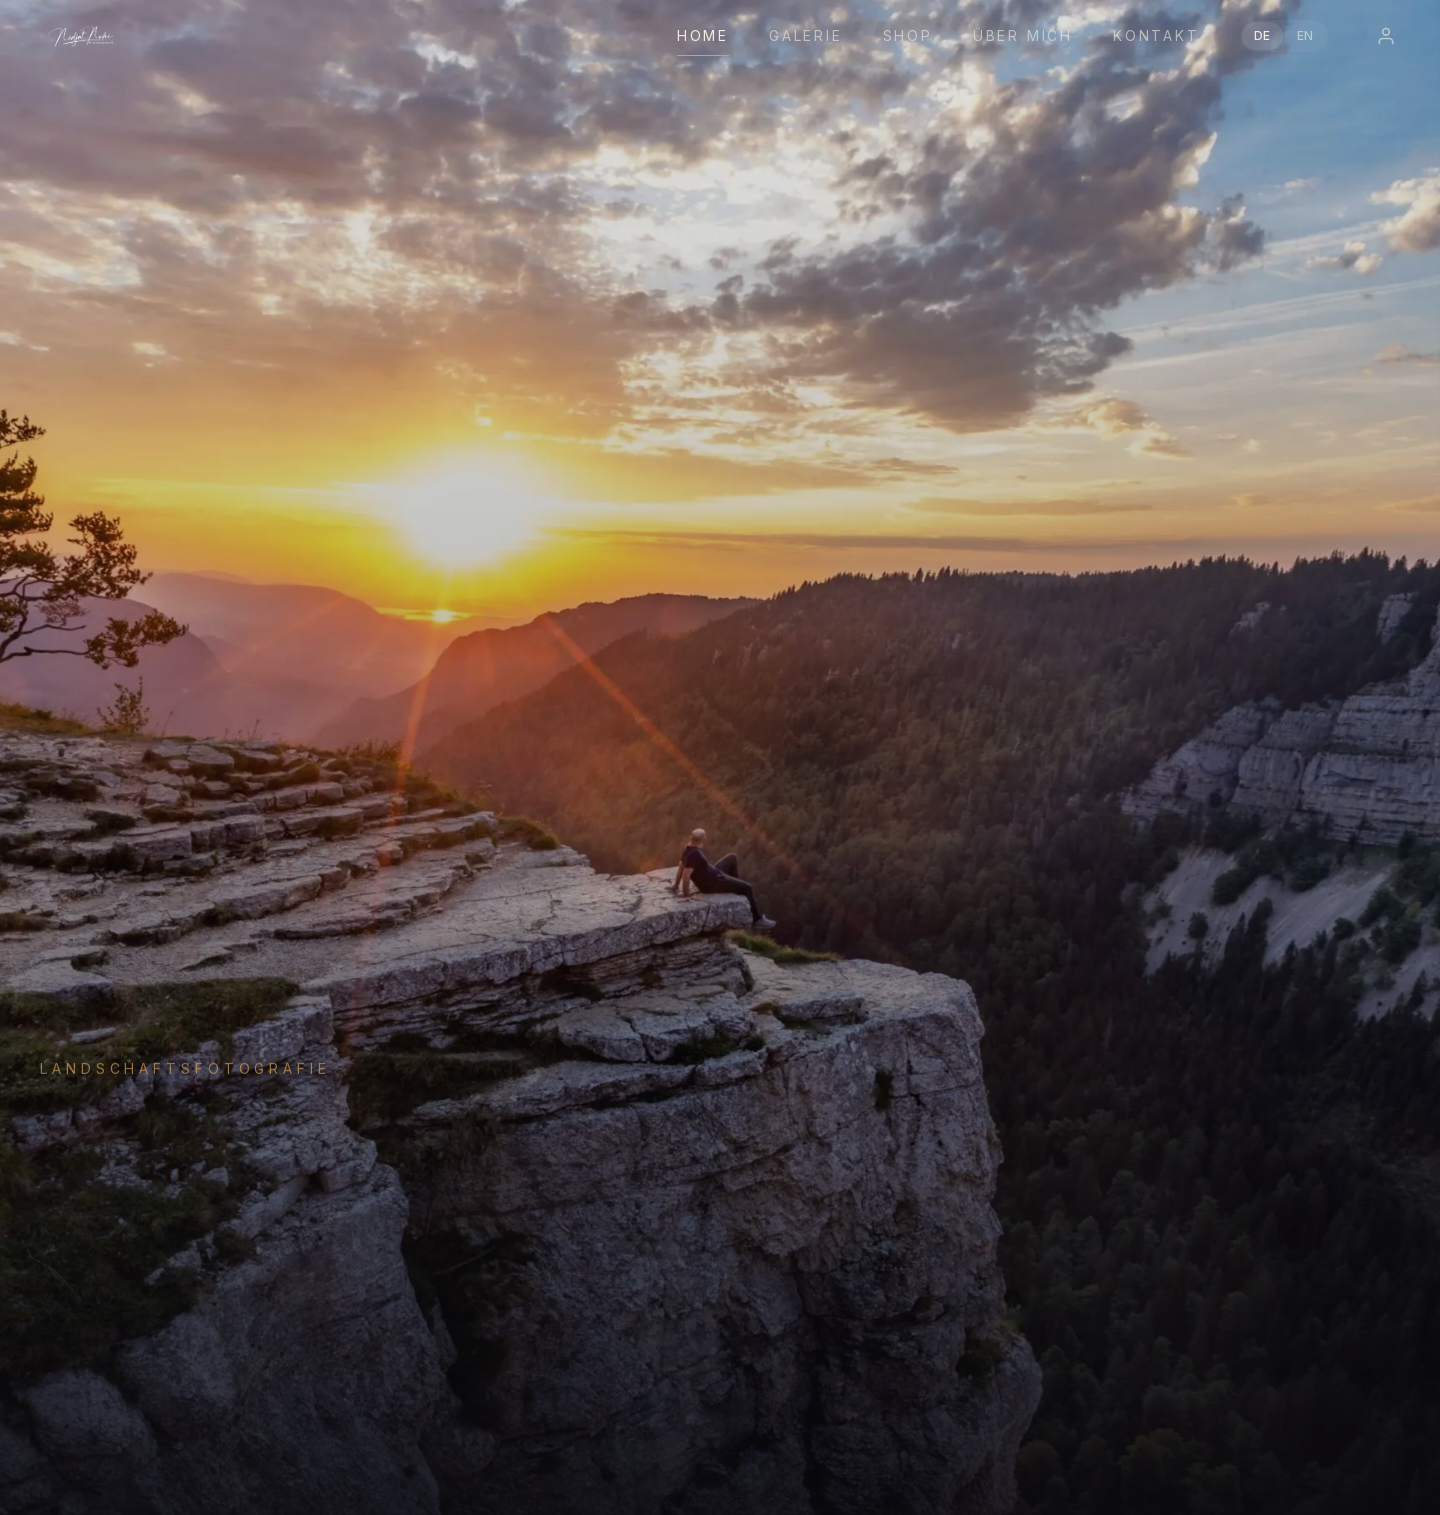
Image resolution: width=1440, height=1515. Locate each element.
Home (703, 35)
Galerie (806, 35)
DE (1262, 35)
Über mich (1023, 35)
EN (1305, 35)
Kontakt (1156, 35)
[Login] (1386, 36)
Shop (908, 35)
